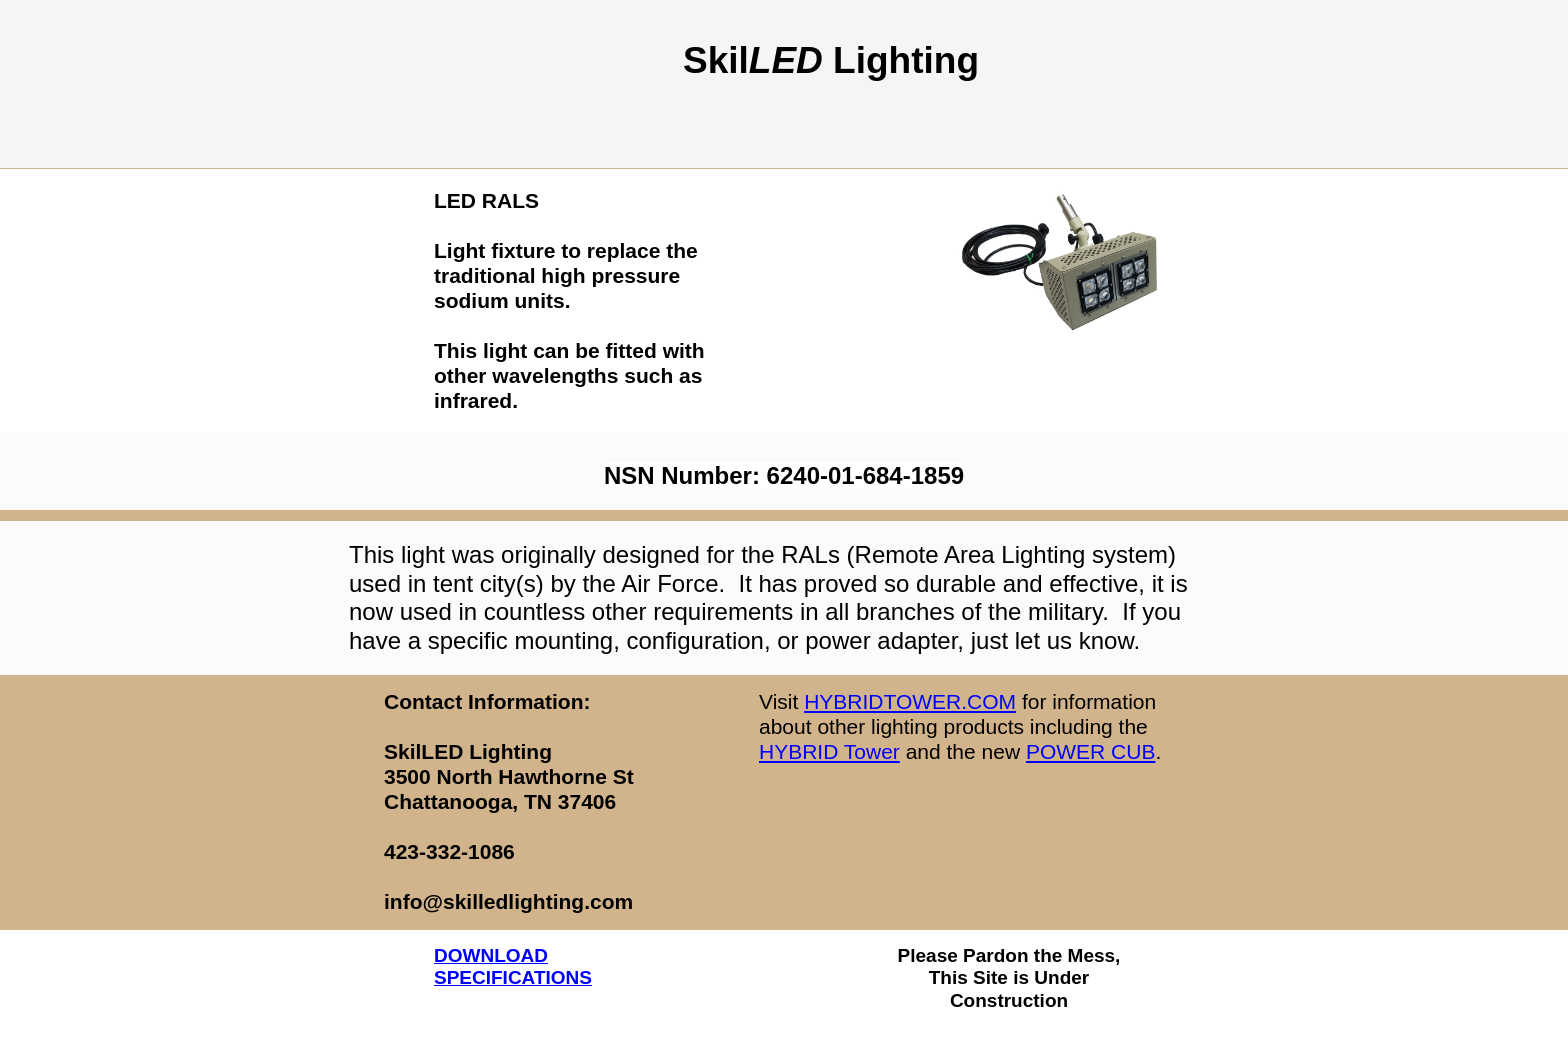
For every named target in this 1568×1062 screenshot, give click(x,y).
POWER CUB (1091, 751)
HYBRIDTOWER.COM (910, 701)
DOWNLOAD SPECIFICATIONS (513, 967)
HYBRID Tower (829, 751)
